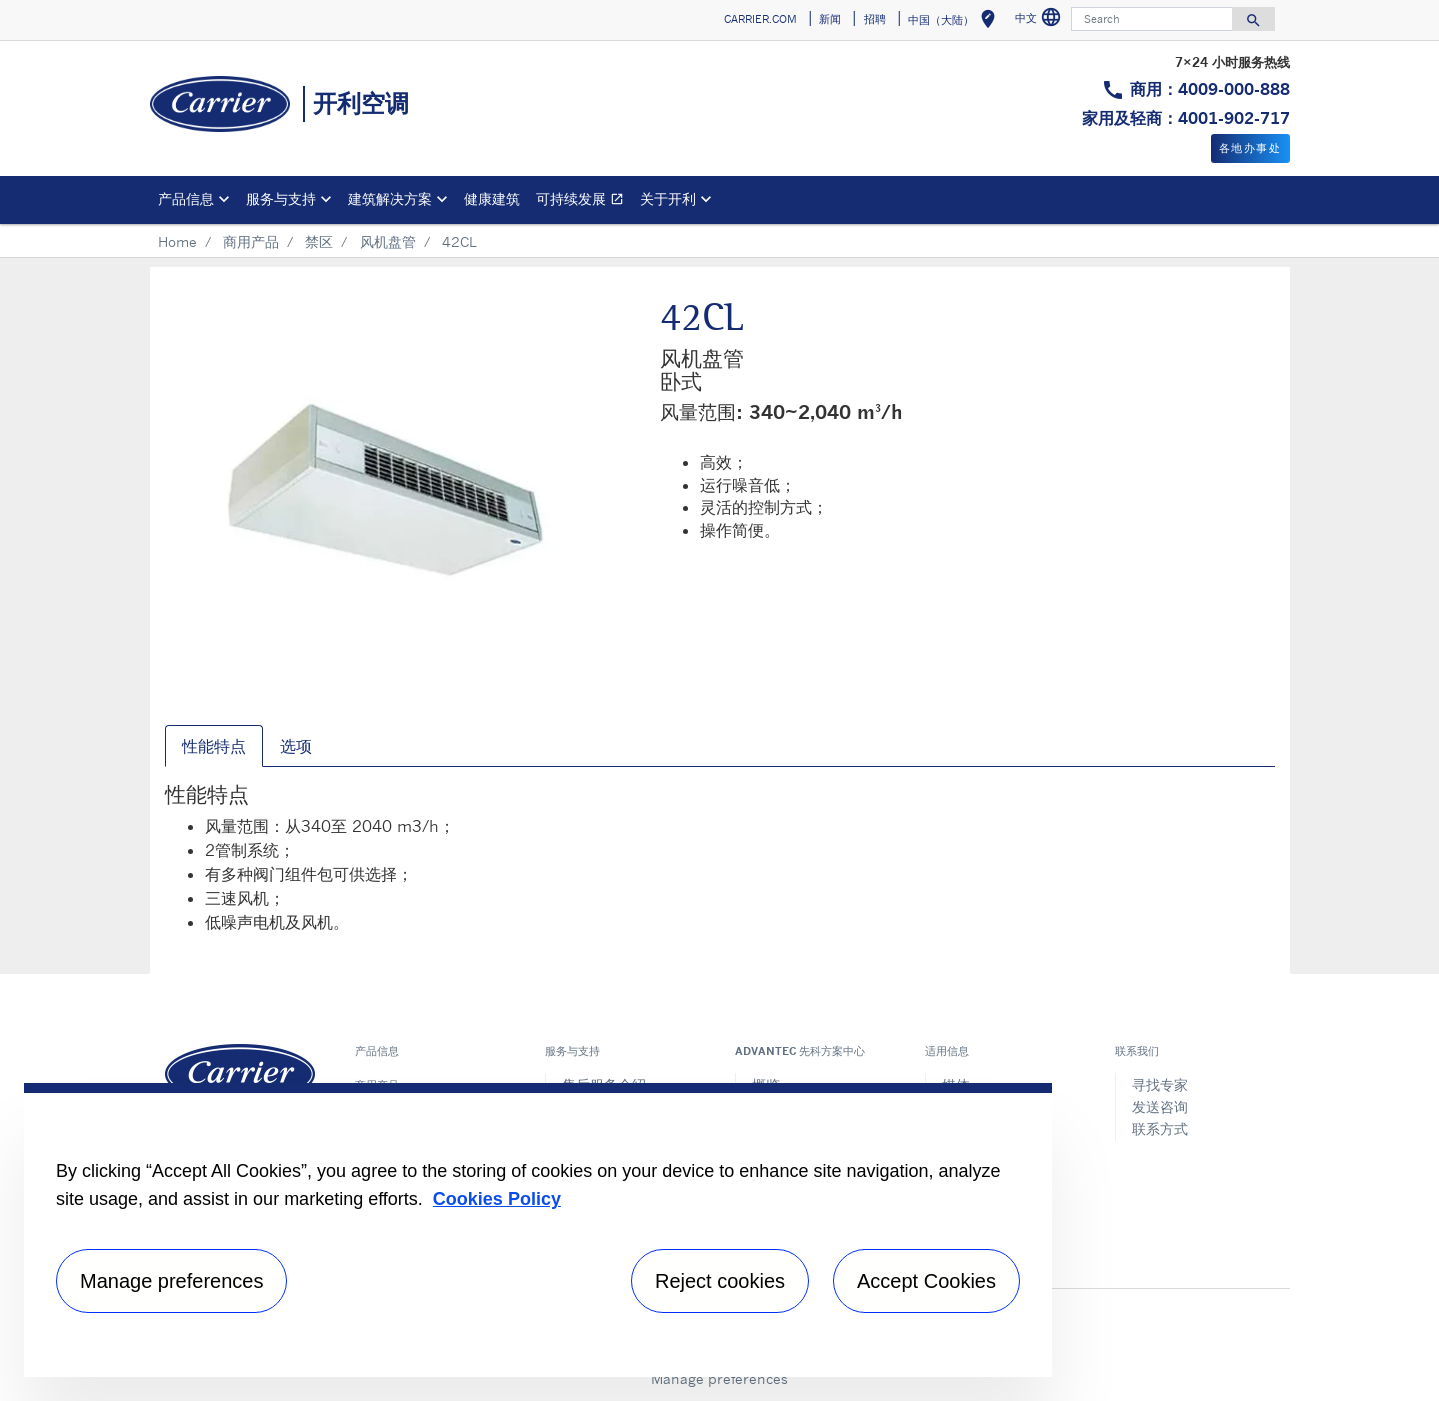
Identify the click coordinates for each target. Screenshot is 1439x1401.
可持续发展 (584, 201)
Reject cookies (720, 1281)
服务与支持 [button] (281, 198)
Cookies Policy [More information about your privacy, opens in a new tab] (497, 1199)
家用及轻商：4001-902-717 (1186, 118)
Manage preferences (719, 1378)
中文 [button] (1040, 20)
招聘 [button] (875, 19)
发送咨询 (1160, 1106)
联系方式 (1160, 1128)
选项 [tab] (296, 746)
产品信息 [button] (186, 198)
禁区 (319, 241)
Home (177, 241)
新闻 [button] (830, 19)
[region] (538, 1230)
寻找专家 (1160, 1084)
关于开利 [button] (668, 198)
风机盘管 (388, 241)
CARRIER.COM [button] (760, 19)
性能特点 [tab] (214, 746)
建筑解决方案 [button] (390, 198)
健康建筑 (492, 198)
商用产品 (251, 241)
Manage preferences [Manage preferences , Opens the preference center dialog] (171, 1281)
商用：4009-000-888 (1210, 89)
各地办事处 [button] (1250, 148)
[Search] (1152, 19)
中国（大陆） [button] (955, 22)
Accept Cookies (926, 1281)
